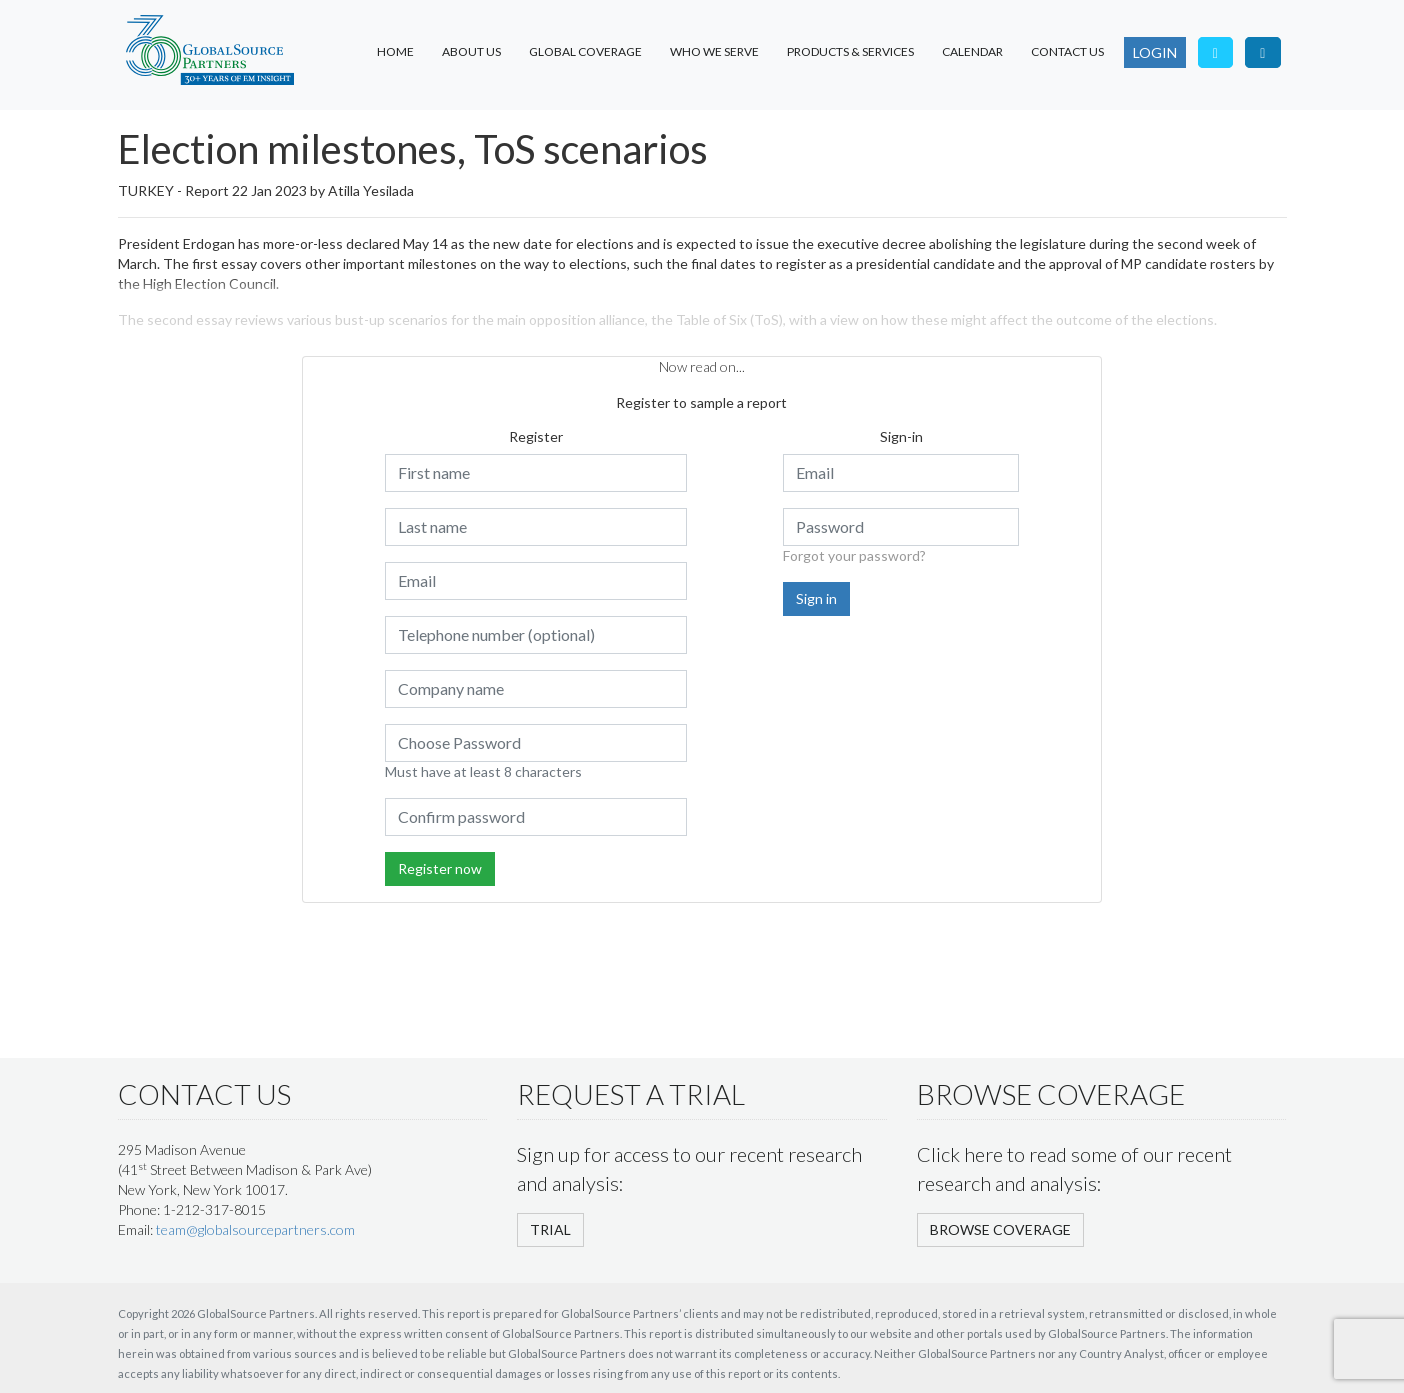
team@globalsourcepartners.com (255, 1229)
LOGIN (1155, 52)
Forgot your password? (854, 555)
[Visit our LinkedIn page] (1263, 52)
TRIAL (550, 1229)
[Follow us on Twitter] (1216, 52)
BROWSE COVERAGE (1000, 1229)
